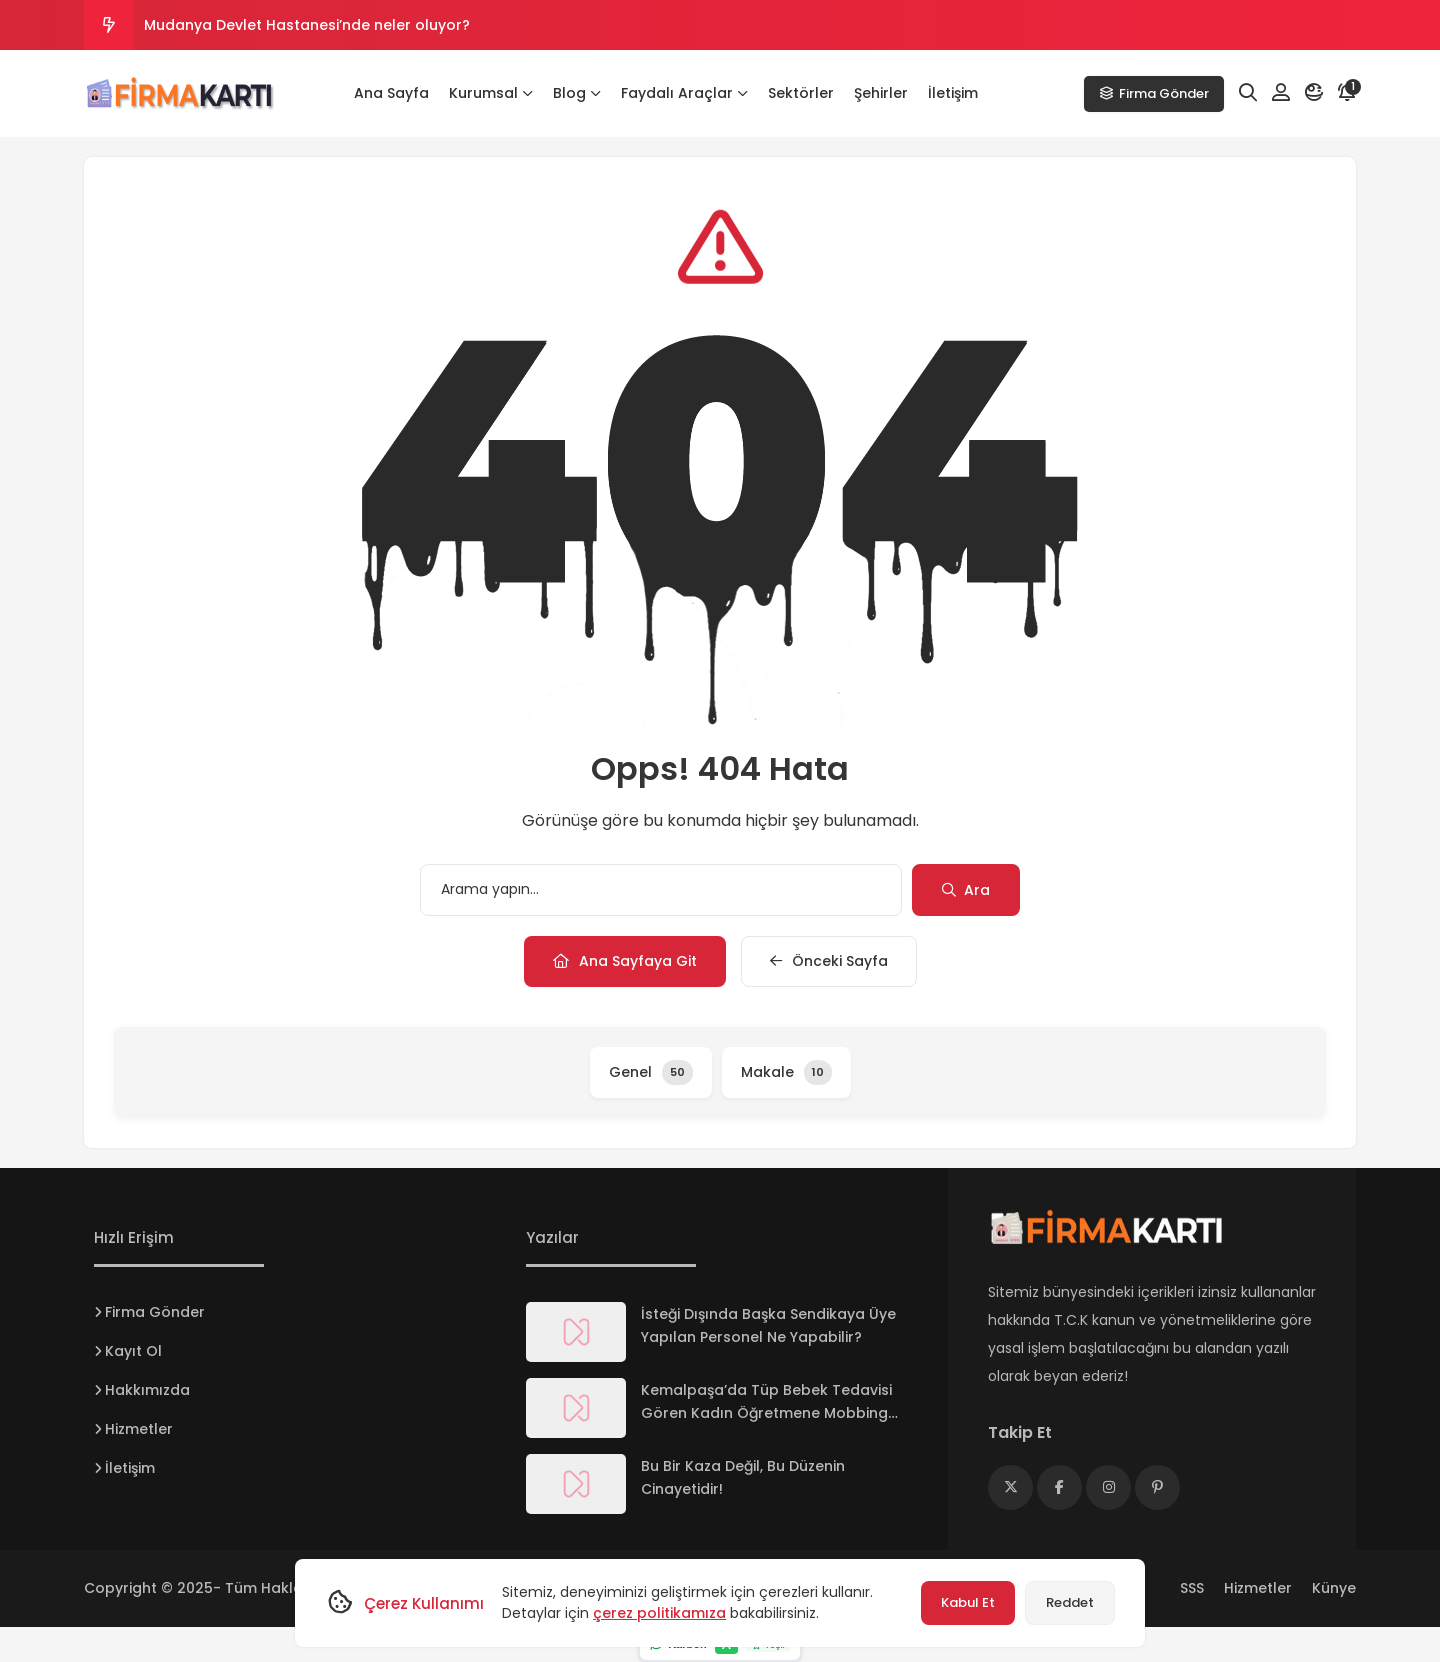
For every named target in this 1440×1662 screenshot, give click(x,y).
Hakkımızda (147, 1390)
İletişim (953, 93)
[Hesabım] (1281, 93)
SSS (1192, 1588)
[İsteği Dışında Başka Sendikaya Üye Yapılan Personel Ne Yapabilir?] (576, 1332)
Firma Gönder (1154, 93)
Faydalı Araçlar (684, 93)
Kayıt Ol (133, 1351)
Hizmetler (139, 1429)
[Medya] (1010, 1487)
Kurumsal (491, 93)
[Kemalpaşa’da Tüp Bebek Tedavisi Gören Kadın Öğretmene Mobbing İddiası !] (576, 1408)
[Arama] (1248, 93)
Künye (1334, 1588)
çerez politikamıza (659, 1613)
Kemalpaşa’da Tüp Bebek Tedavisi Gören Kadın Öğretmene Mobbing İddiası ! (766, 1413)
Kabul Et (968, 1602)
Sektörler (801, 93)
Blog (577, 93)
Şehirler (881, 93)
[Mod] (1314, 93)
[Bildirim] (1347, 93)
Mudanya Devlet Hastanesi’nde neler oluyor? (307, 25)
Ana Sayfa (391, 93)
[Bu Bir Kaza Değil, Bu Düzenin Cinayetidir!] (576, 1484)
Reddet (1070, 1602)
